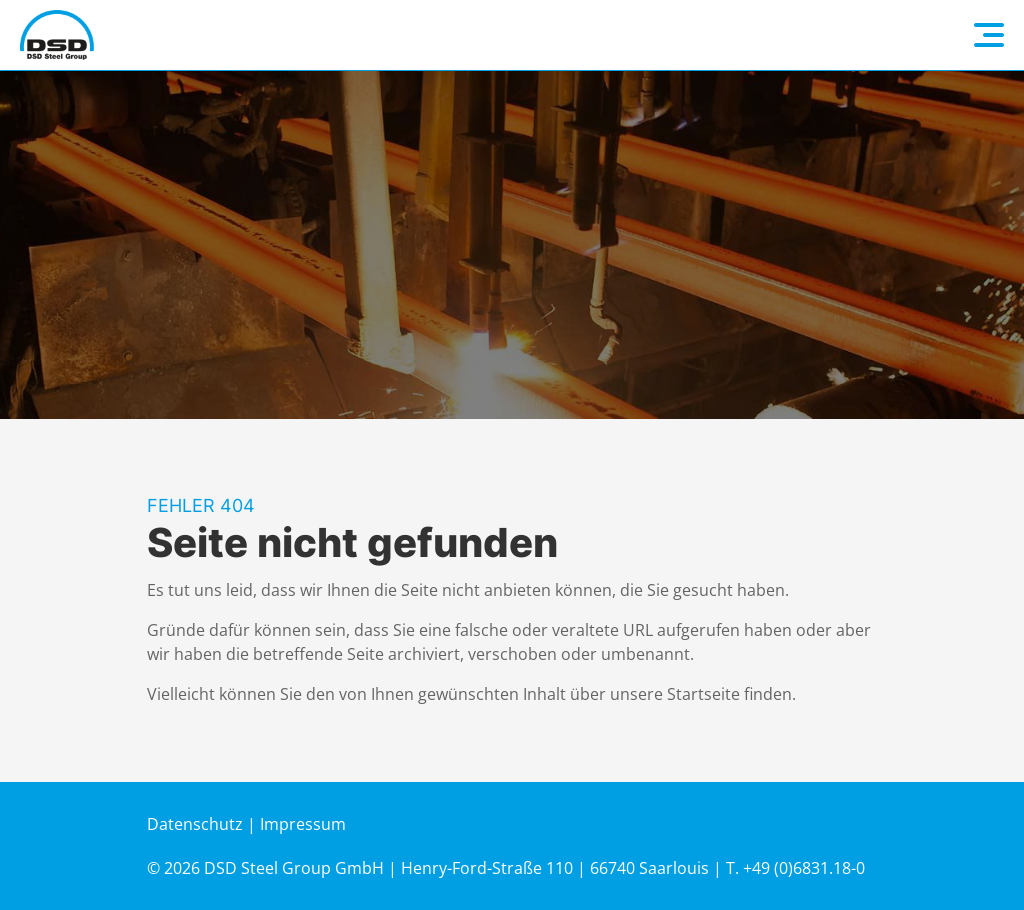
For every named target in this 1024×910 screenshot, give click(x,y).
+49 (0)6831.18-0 (804, 868)
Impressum (303, 824)
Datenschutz (195, 824)
